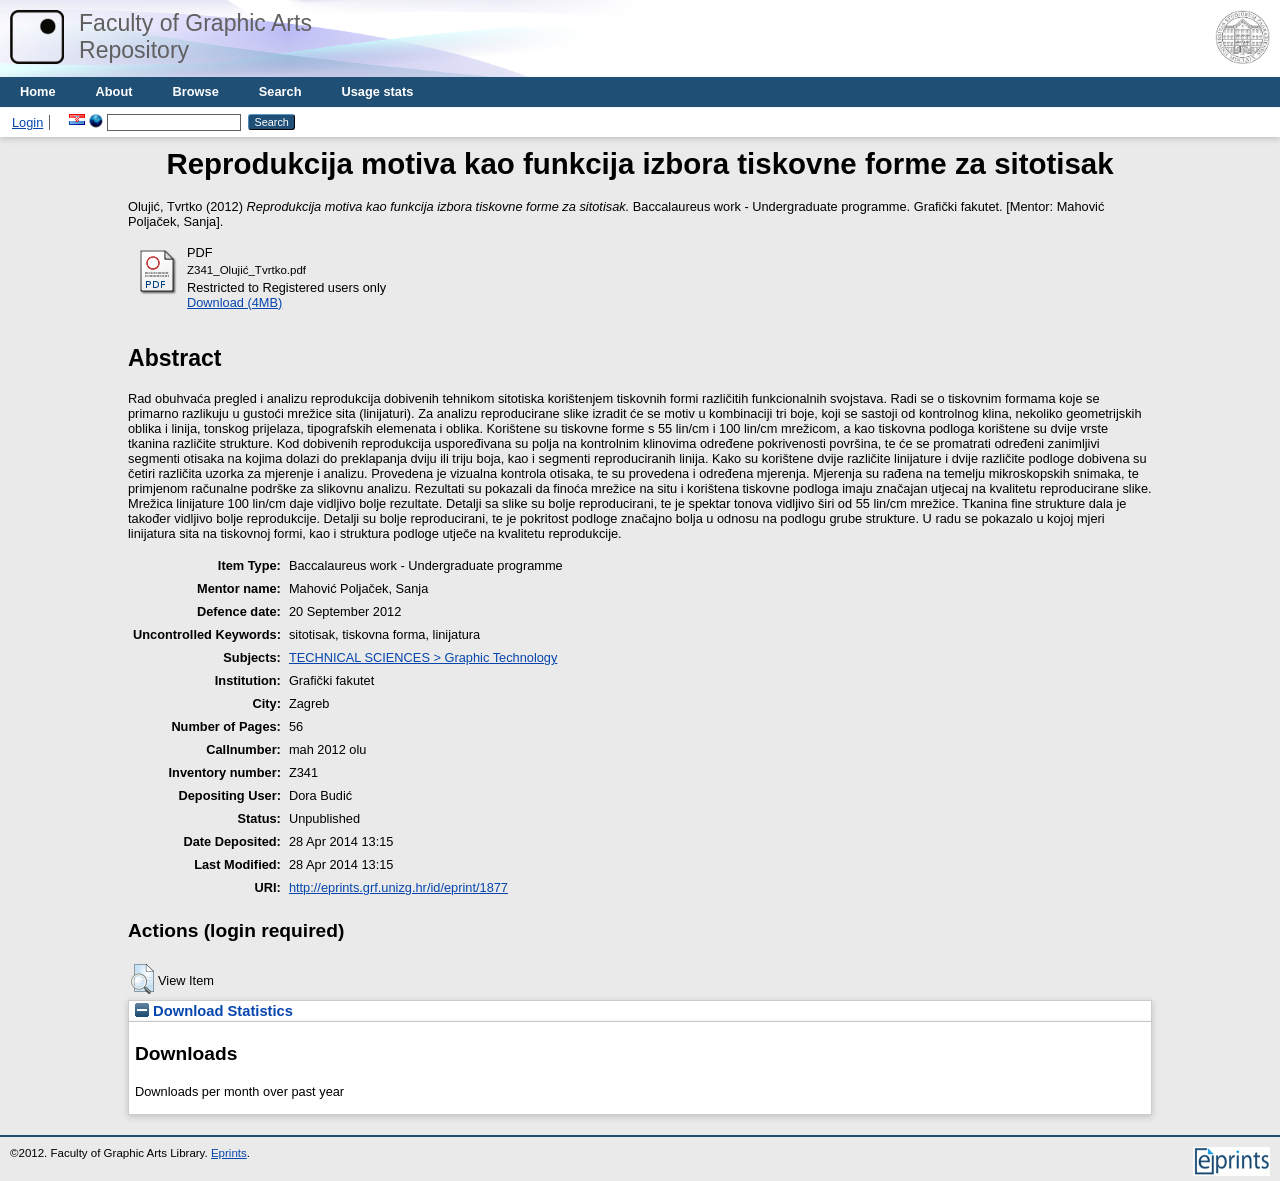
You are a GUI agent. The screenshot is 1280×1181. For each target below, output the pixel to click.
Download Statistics (214, 1011)
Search (280, 91)
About (114, 91)
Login (27, 122)
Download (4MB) (234, 302)
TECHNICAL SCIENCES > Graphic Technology (423, 657)
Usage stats (377, 91)
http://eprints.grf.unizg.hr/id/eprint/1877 (398, 887)
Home (38, 91)
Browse (196, 91)
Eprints (229, 1153)
